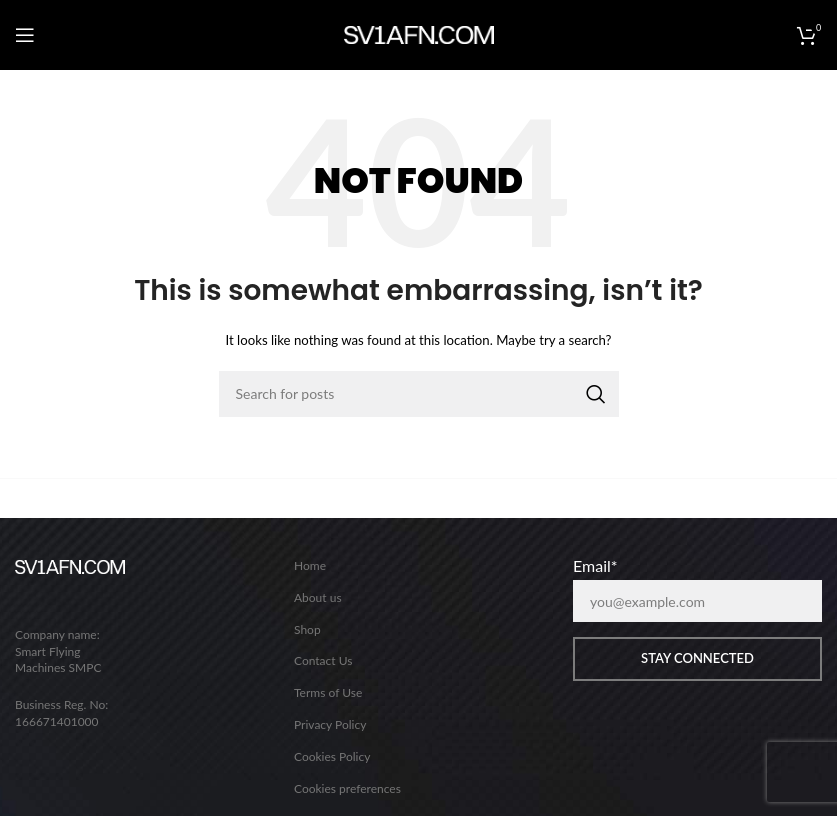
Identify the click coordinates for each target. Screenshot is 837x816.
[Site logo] (419, 33)
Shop (307, 629)
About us (318, 597)
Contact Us (323, 660)
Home (310, 565)
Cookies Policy (332, 756)
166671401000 (57, 721)
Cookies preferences (347, 788)
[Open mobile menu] (25, 35)
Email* (595, 566)
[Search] (419, 394)
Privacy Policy (330, 724)
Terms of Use (328, 692)
